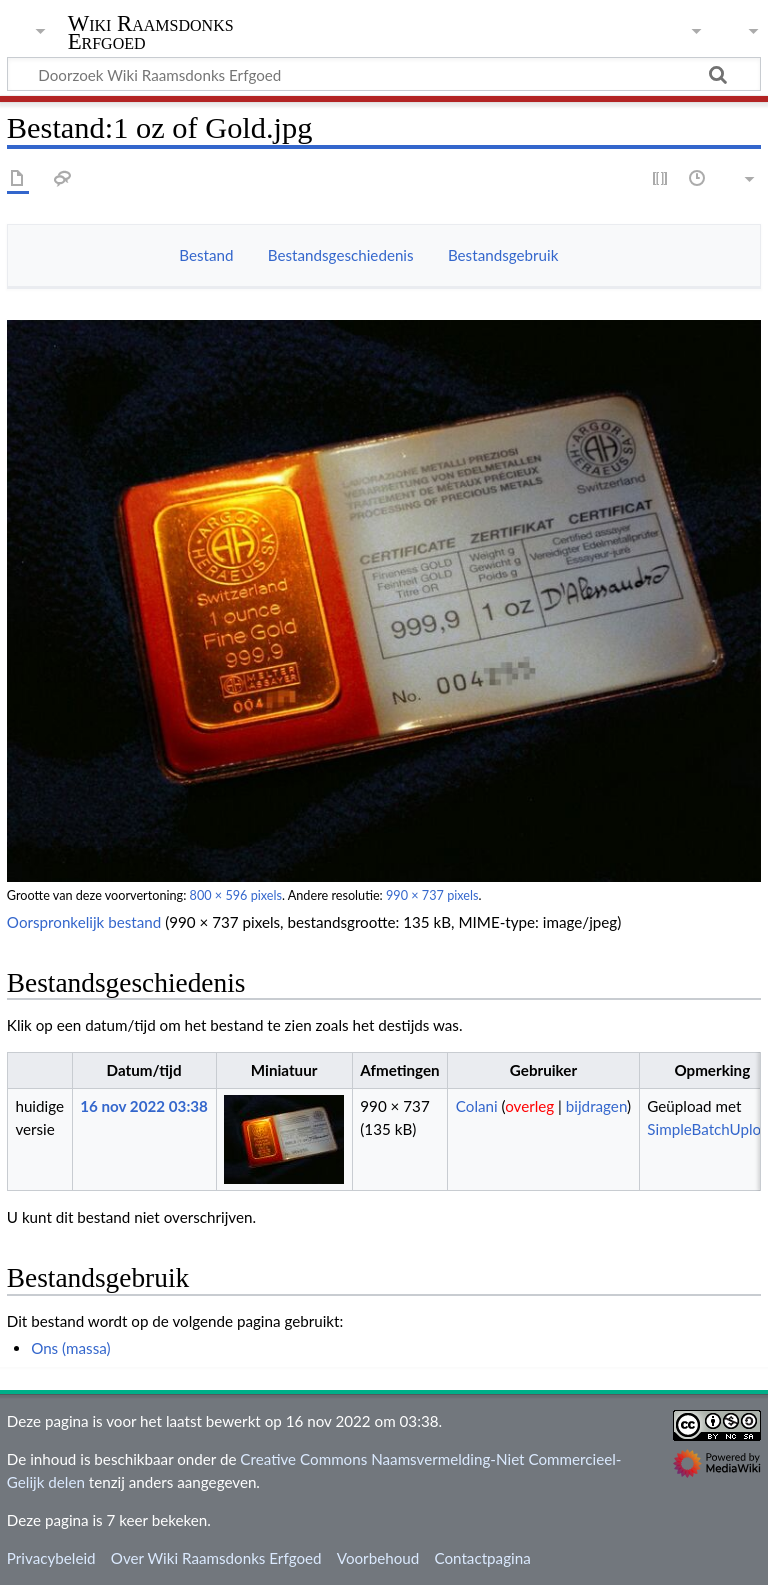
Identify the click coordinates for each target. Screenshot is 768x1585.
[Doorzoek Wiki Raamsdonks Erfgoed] (384, 74)
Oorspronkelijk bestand (84, 922)
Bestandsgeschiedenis (341, 255)
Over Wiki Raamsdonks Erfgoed (216, 1558)
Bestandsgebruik (503, 255)
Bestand (206, 255)
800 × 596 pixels (236, 895)
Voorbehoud (378, 1558)
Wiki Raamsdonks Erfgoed (151, 33)
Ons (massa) (70, 1348)
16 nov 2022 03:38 (144, 1106)
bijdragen (596, 1106)
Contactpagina (482, 1558)
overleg (529, 1106)
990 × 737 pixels (432, 895)
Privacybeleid (51, 1558)
